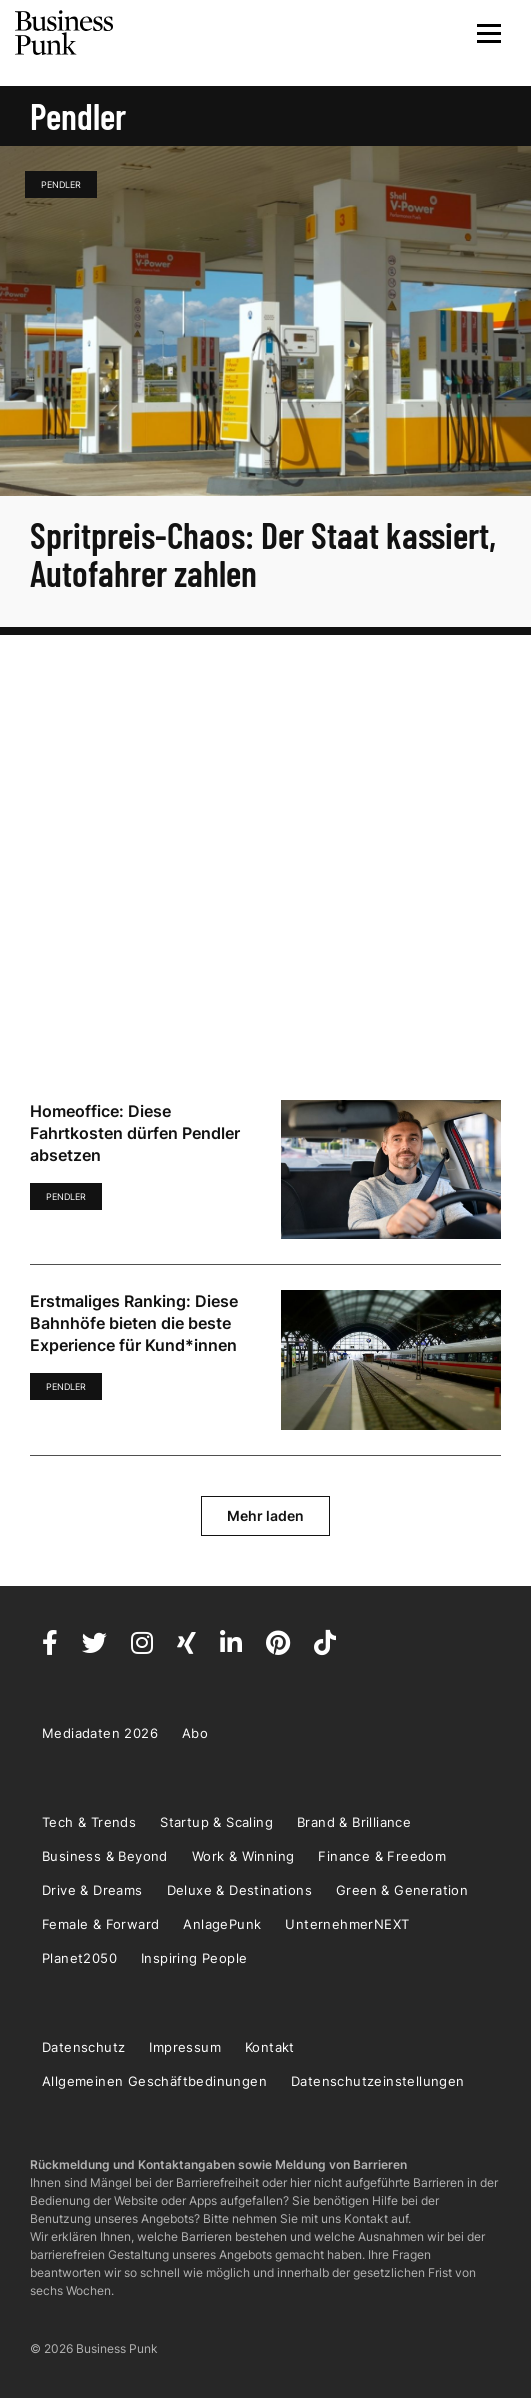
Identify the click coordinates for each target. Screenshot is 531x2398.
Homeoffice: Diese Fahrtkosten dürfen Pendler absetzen (135, 1133)
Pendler (61, 184)
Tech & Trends (89, 1822)
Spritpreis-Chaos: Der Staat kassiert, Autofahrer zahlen (263, 553)
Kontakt (270, 2047)
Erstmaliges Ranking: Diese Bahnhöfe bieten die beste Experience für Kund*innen (134, 1323)
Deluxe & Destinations (239, 1890)
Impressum (185, 2047)
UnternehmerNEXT (347, 1924)
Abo (195, 1733)
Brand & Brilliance (354, 1822)
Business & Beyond (105, 1856)
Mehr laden (265, 1515)
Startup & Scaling (216, 1822)
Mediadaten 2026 (100, 1733)
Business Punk (65, 33)
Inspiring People (194, 1958)
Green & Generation (402, 1890)
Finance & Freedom (382, 1856)
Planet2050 (79, 1958)
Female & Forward (100, 1924)
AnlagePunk (222, 1924)
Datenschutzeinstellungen (378, 2081)
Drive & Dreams (92, 1890)
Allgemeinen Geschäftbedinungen (154, 2081)
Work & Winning (243, 1856)
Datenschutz (83, 2047)
